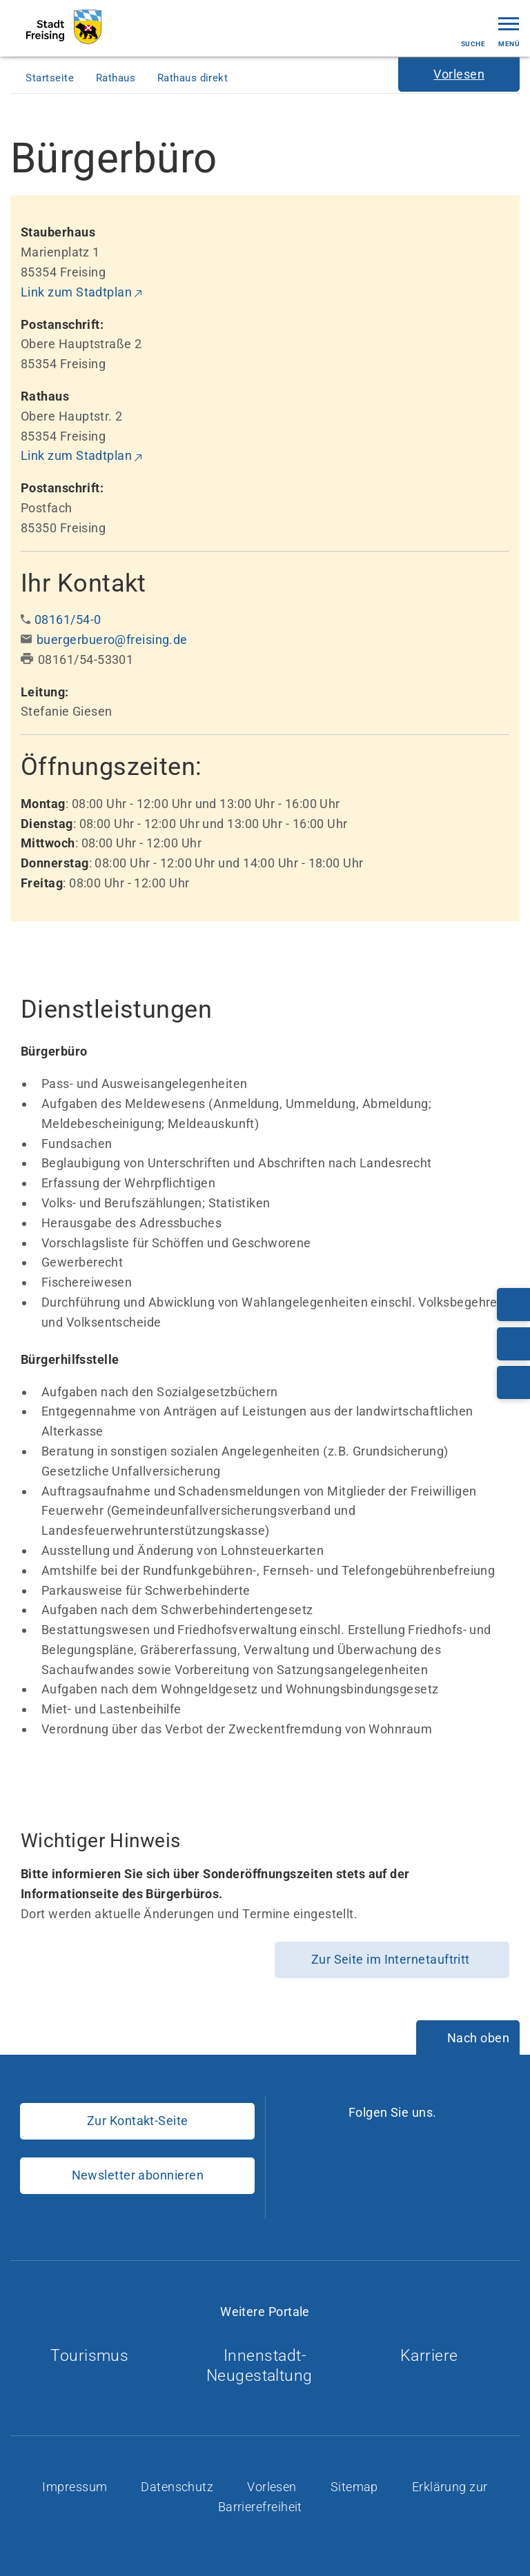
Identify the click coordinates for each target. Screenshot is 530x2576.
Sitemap (356, 2486)
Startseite (51, 78)
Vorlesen (273, 2486)
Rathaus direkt (194, 78)
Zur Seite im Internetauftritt (392, 1959)
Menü (509, 31)
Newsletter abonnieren (138, 2175)
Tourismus (95, 2355)
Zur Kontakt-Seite (137, 2120)
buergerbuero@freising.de (112, 639)
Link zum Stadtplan (76, 292)
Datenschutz (178, 2486)
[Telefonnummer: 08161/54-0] (513, 1304)
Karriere (434, 2355)
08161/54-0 (68, 619)
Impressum (76, 2486)
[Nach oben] (468, 2038)
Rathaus (117, 78)
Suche (473, 32)
